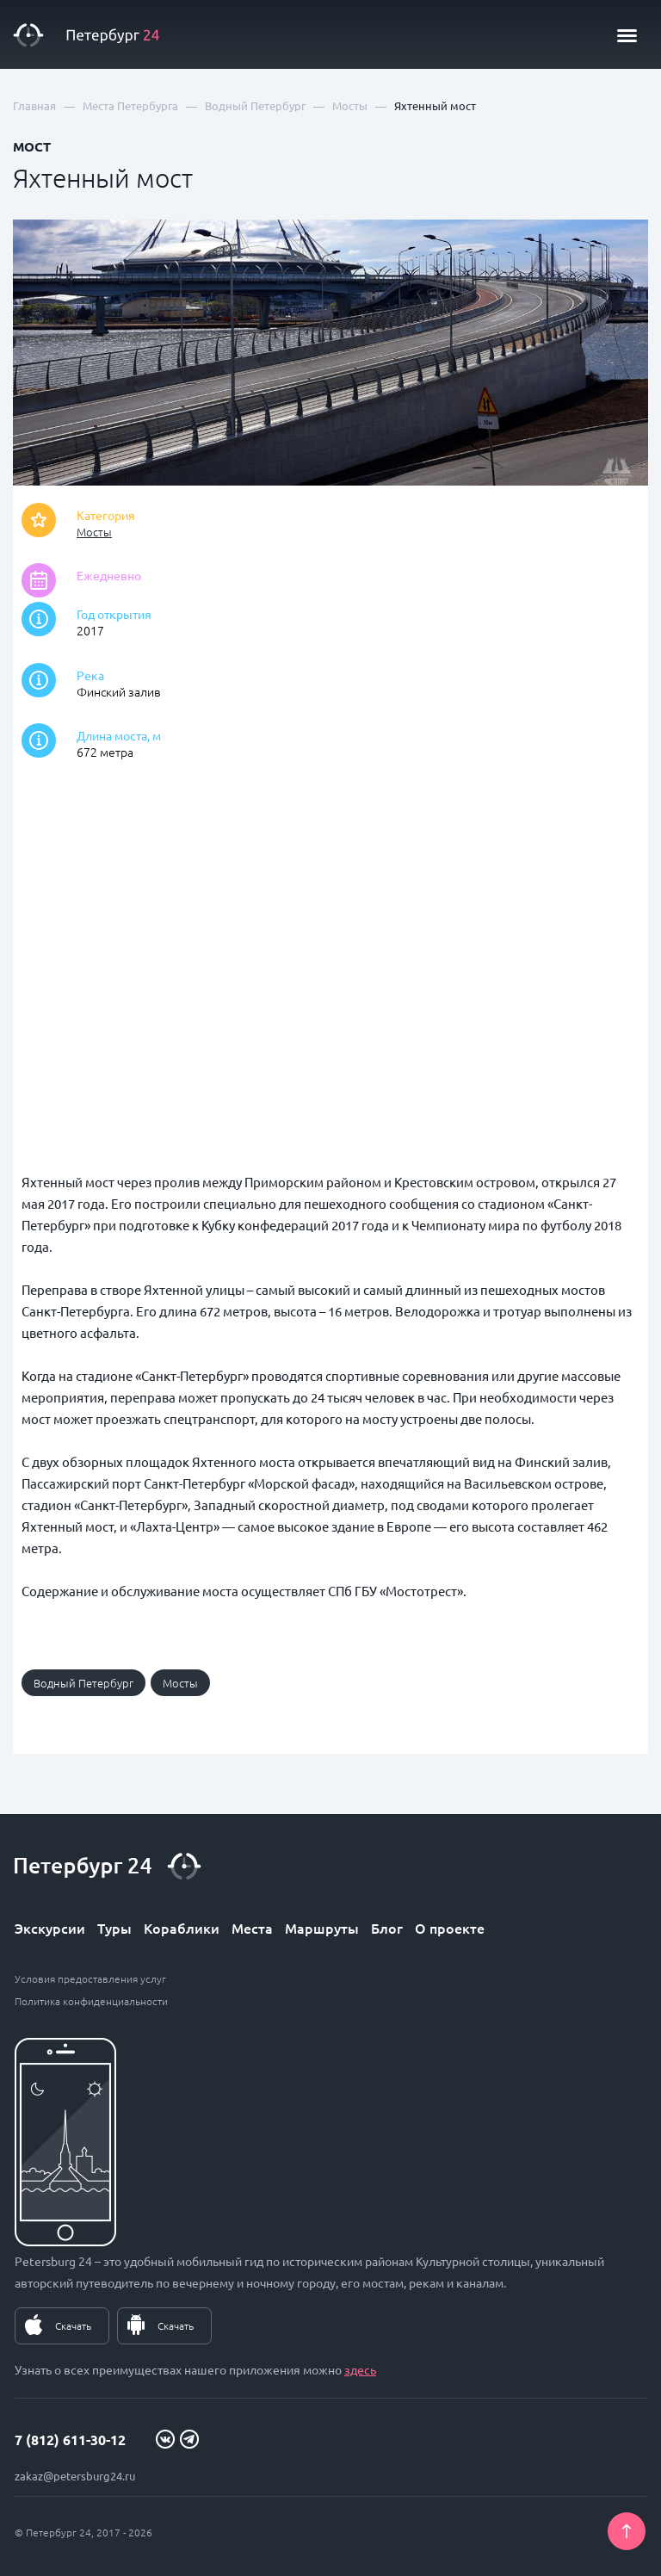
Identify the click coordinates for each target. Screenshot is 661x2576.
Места (252, 1927)
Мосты (94, 531)
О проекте (450, 1927)
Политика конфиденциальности (91, 2001)
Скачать (73, 2325)
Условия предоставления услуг (90, 1978)
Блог (387, 1927)
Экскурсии (50, 1927)
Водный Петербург (83, 1683)
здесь (360, 2369)
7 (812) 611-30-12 (70, 2439)
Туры (114, 1927)
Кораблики (181, 1927)
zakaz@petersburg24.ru (75, 2475)
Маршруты (322, 1927)
